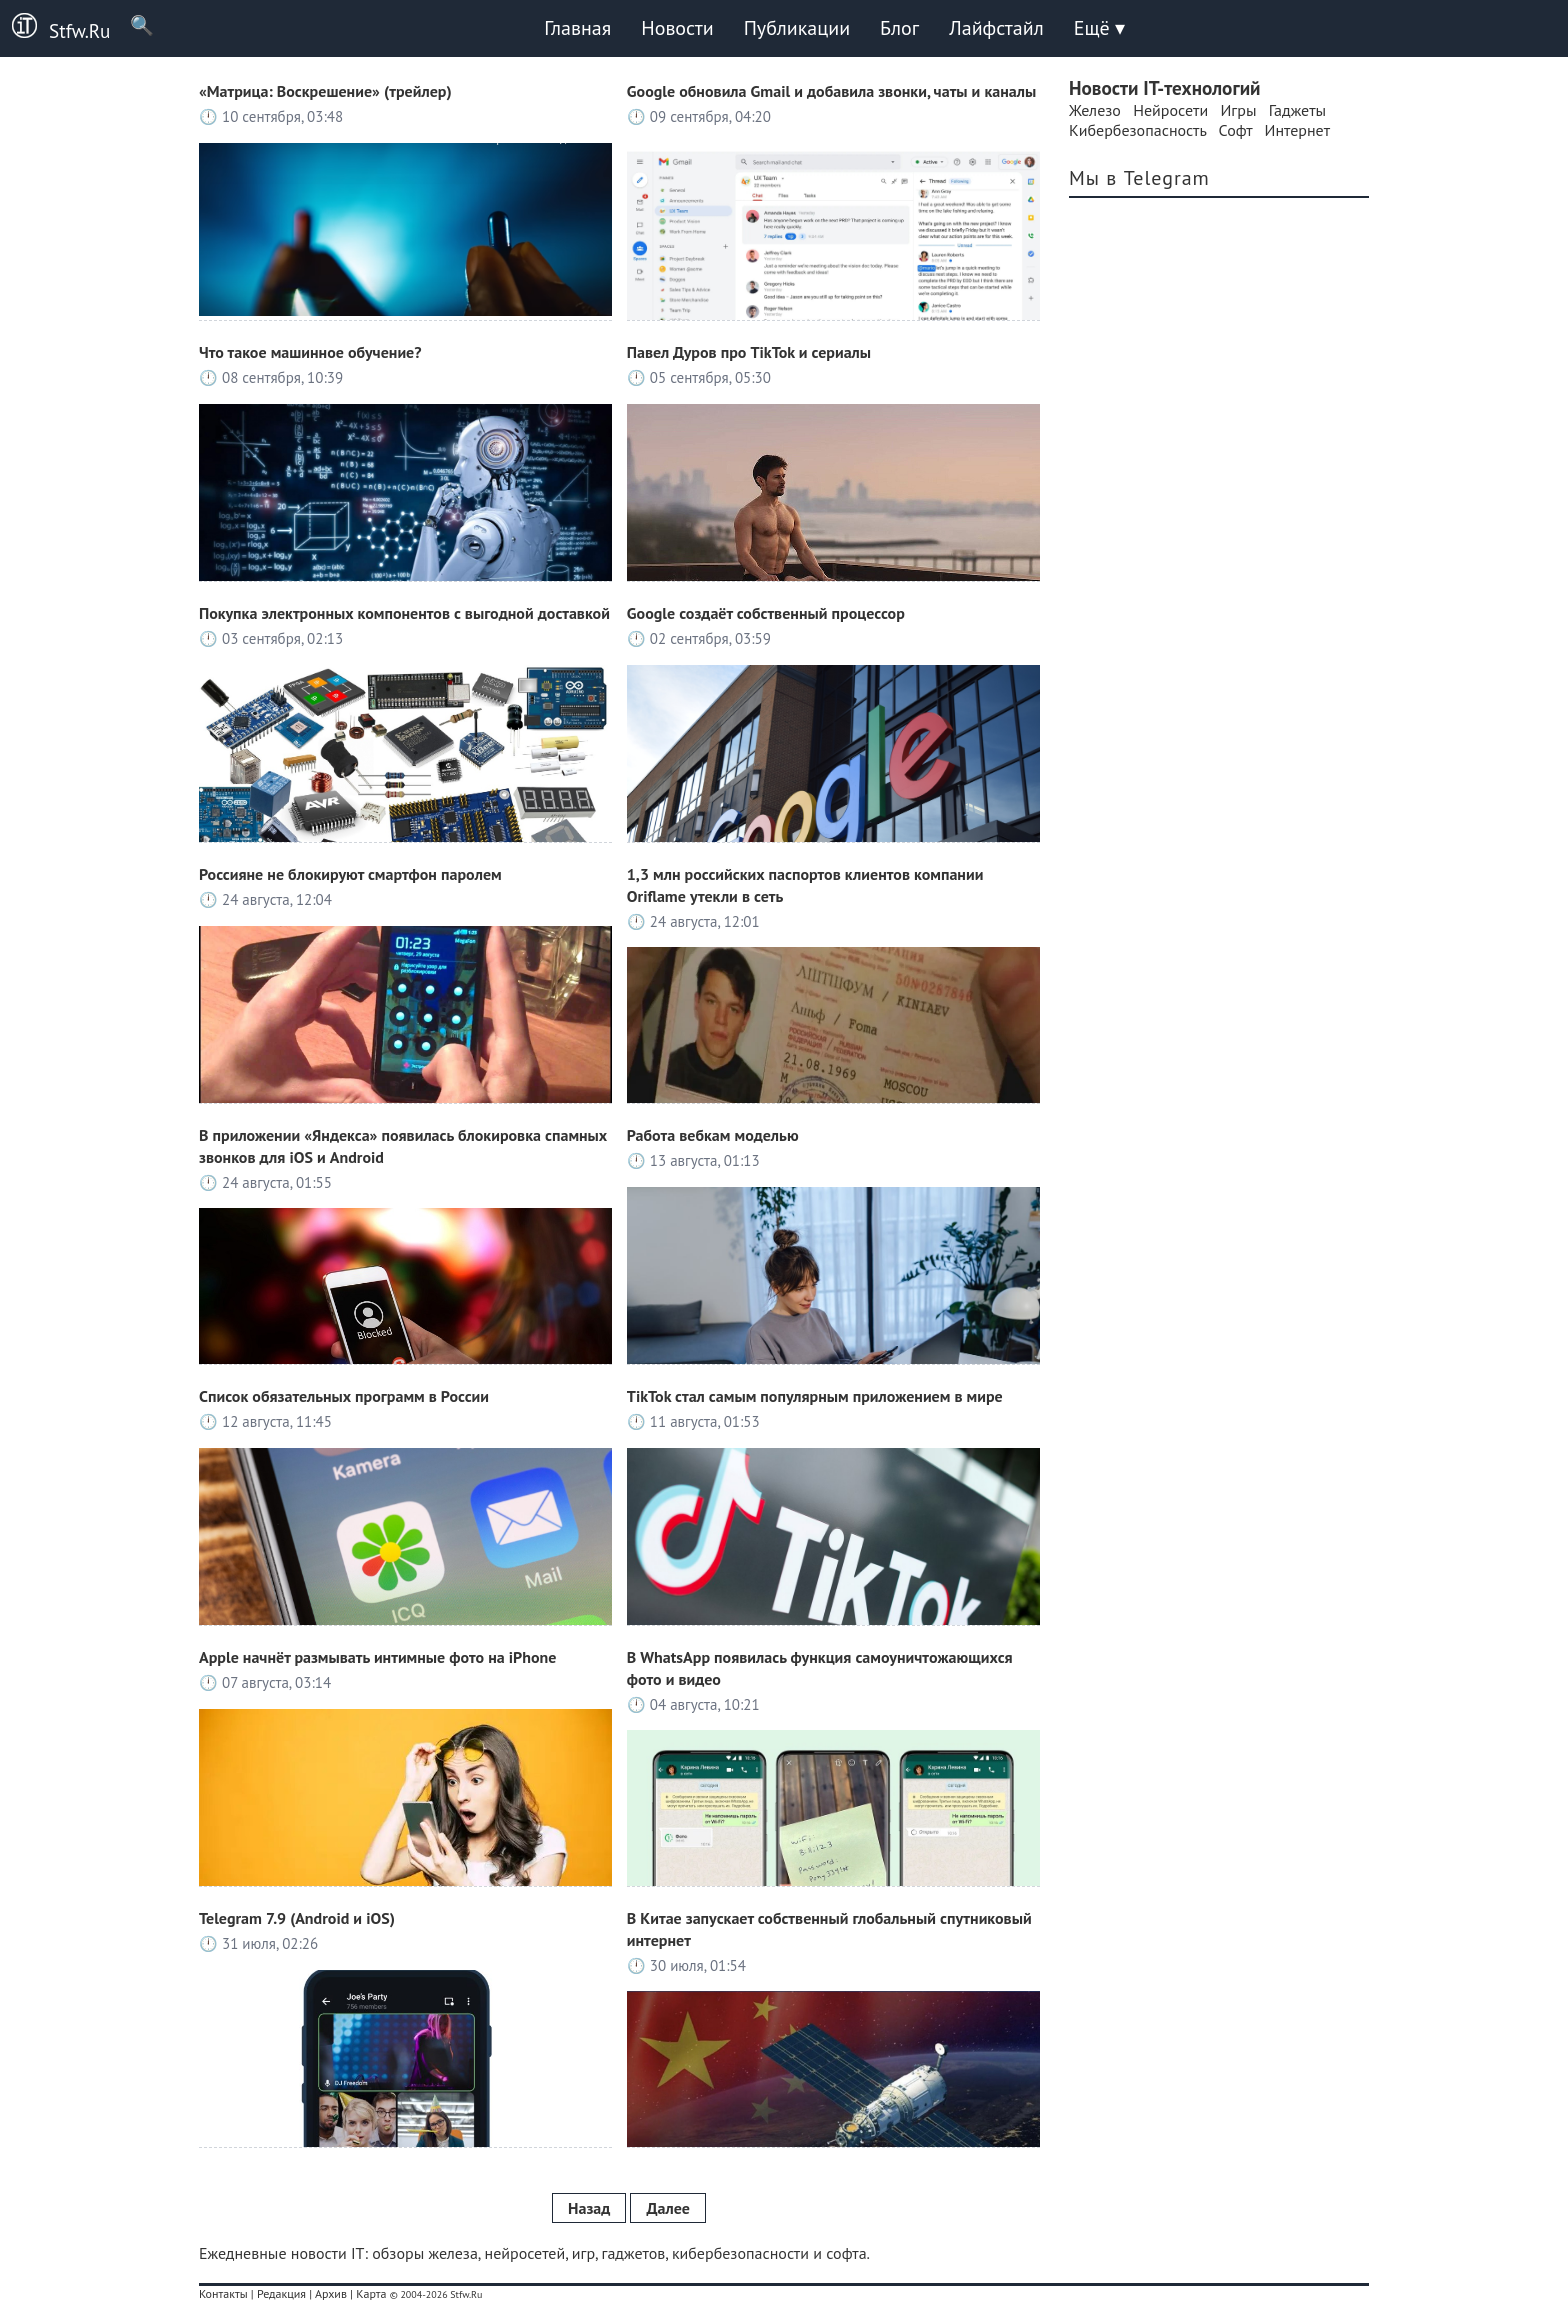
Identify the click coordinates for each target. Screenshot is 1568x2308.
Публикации (797, 28)
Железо (1095, 110)
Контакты (223, 2293)
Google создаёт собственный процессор (766, 613)
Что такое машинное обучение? (310, 352)
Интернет (1298, 130)
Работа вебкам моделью (713, 1135)
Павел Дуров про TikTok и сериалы (749, 352)
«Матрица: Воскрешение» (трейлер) (325, 91)
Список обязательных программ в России (344, 1396)
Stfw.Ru (55, 28)
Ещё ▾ (1099, 28)
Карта (371, 2293)
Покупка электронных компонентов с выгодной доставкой (404, 613)
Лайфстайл (996, 28)
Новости (677, 28)
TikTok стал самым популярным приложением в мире (815, 1396)
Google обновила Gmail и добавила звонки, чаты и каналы (831, 91)
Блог (899, 28)
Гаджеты (1297, 110)
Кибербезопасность (1137, 130)
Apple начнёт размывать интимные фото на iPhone (377, 1657)
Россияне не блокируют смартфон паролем (350, 874)
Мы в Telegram (1139, 178)
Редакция (281, 2293)
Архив (331, 2293)
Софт (1236, 130)
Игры (1238, 110)
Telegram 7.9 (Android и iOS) (297, 1918)
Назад (589, 2208)
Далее (667, 2208)
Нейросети (1170, 110)
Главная (577, 28)
